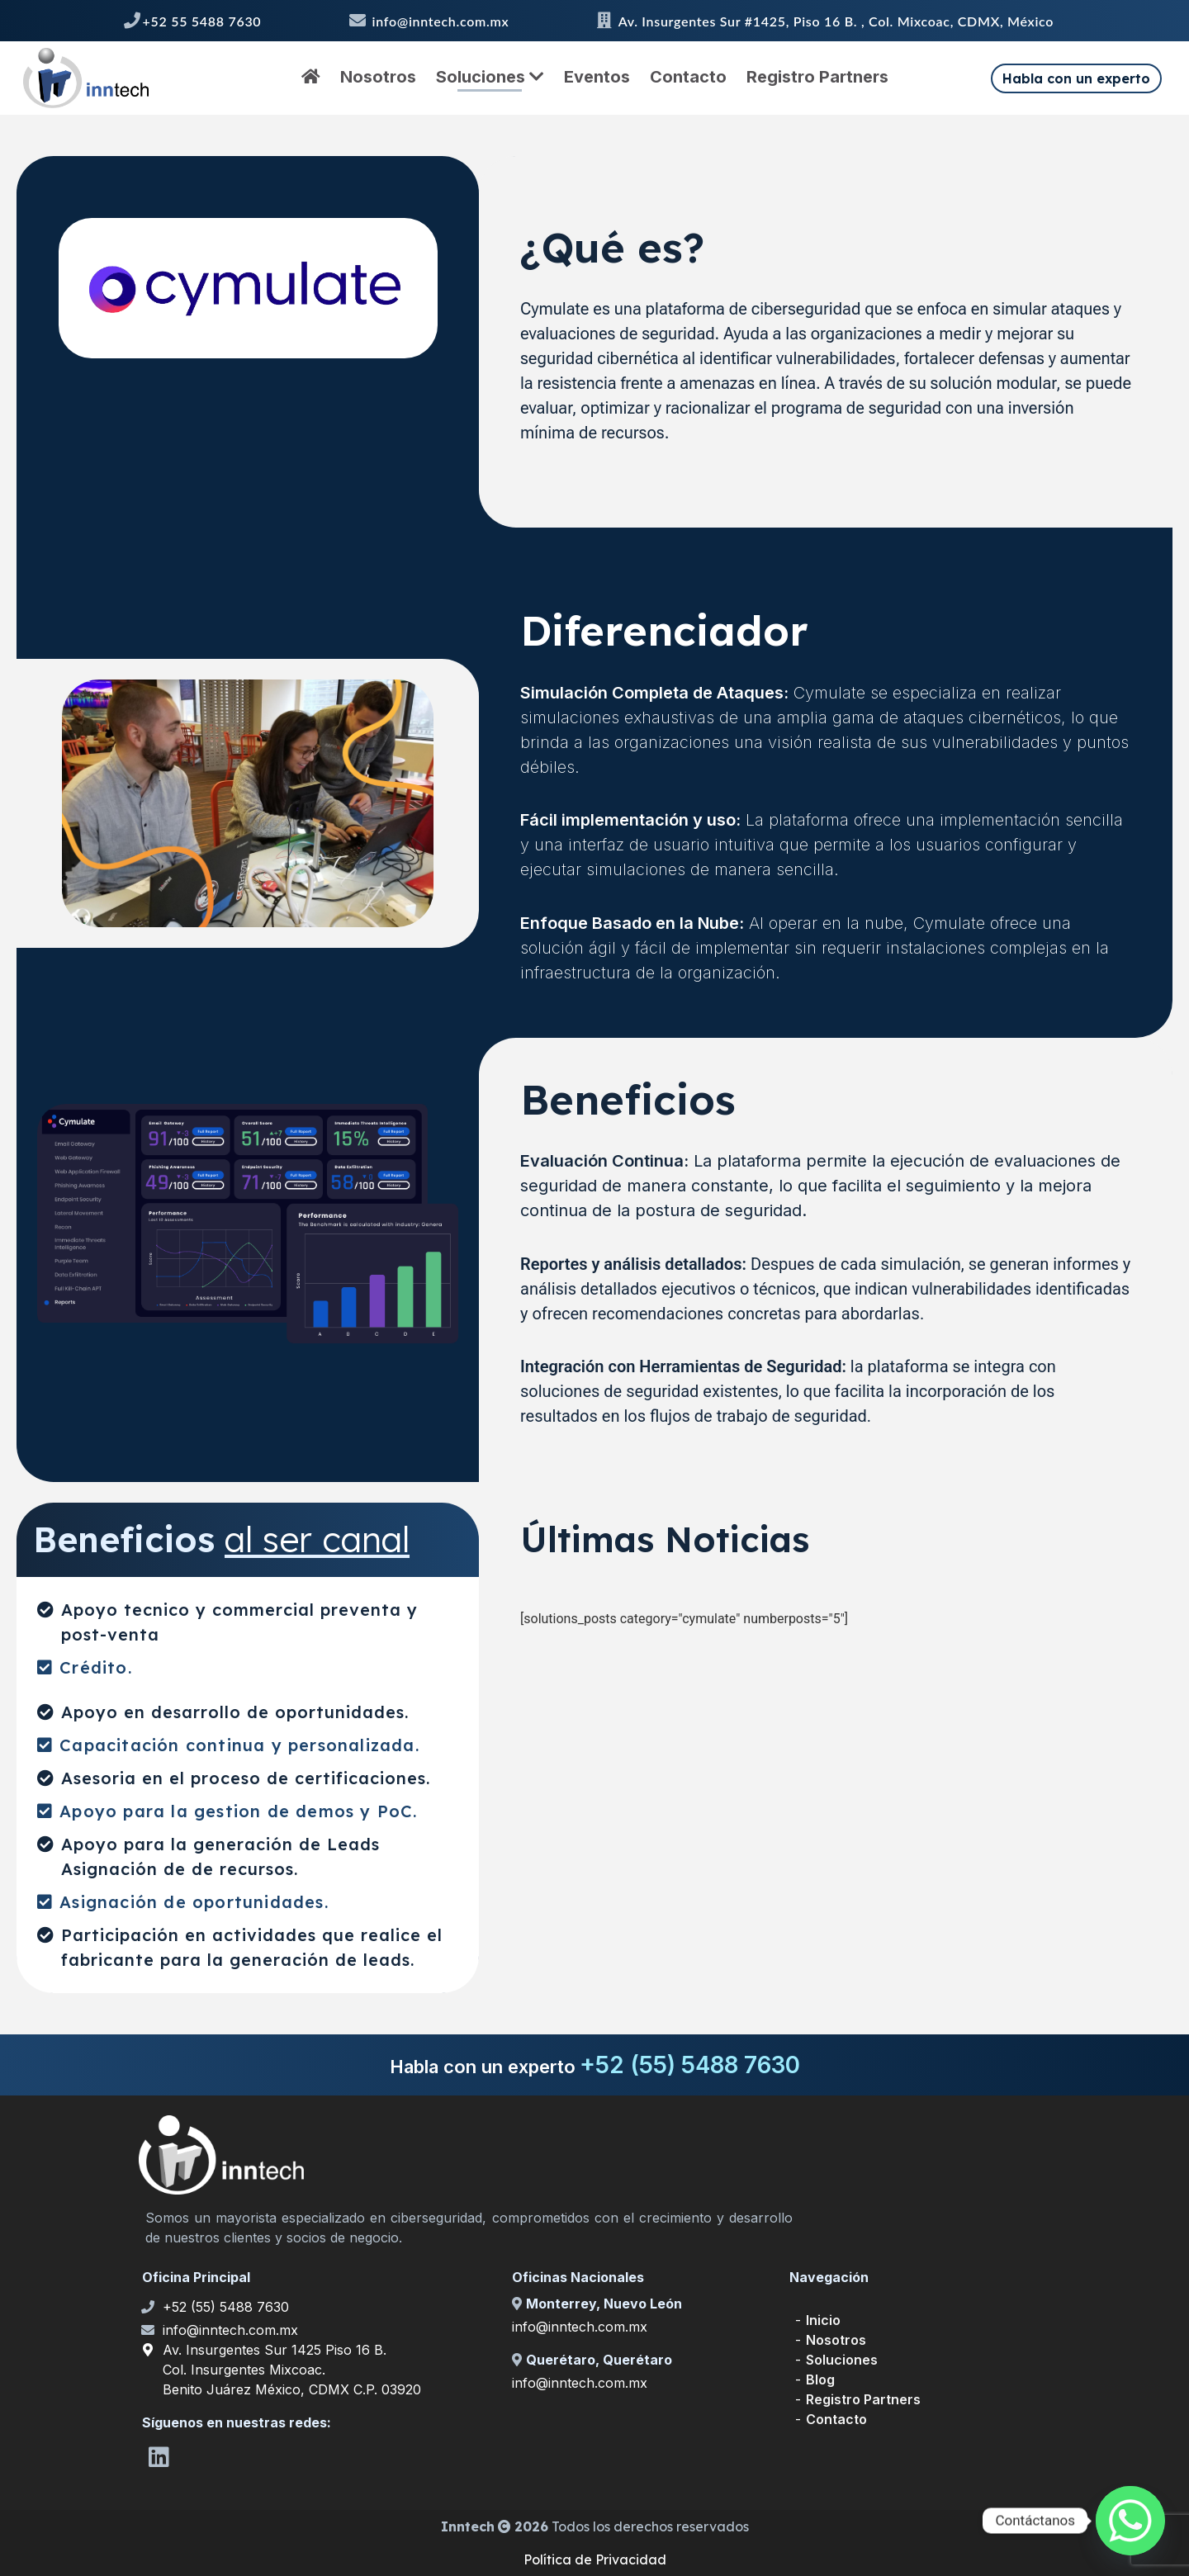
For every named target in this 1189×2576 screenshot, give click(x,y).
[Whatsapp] (1130, 2520)
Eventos (597, 77)
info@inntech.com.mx (230, 2330)
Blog (820, 2379)
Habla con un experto (1076, 78)
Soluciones (490, 77)
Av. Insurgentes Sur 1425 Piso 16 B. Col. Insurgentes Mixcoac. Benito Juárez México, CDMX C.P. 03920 (292, 2370)
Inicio (823, 2320)
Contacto (688, 77)
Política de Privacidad (594, 2559)
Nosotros (378, 77)
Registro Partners (817, 77)
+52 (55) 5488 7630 (226, 2307)
